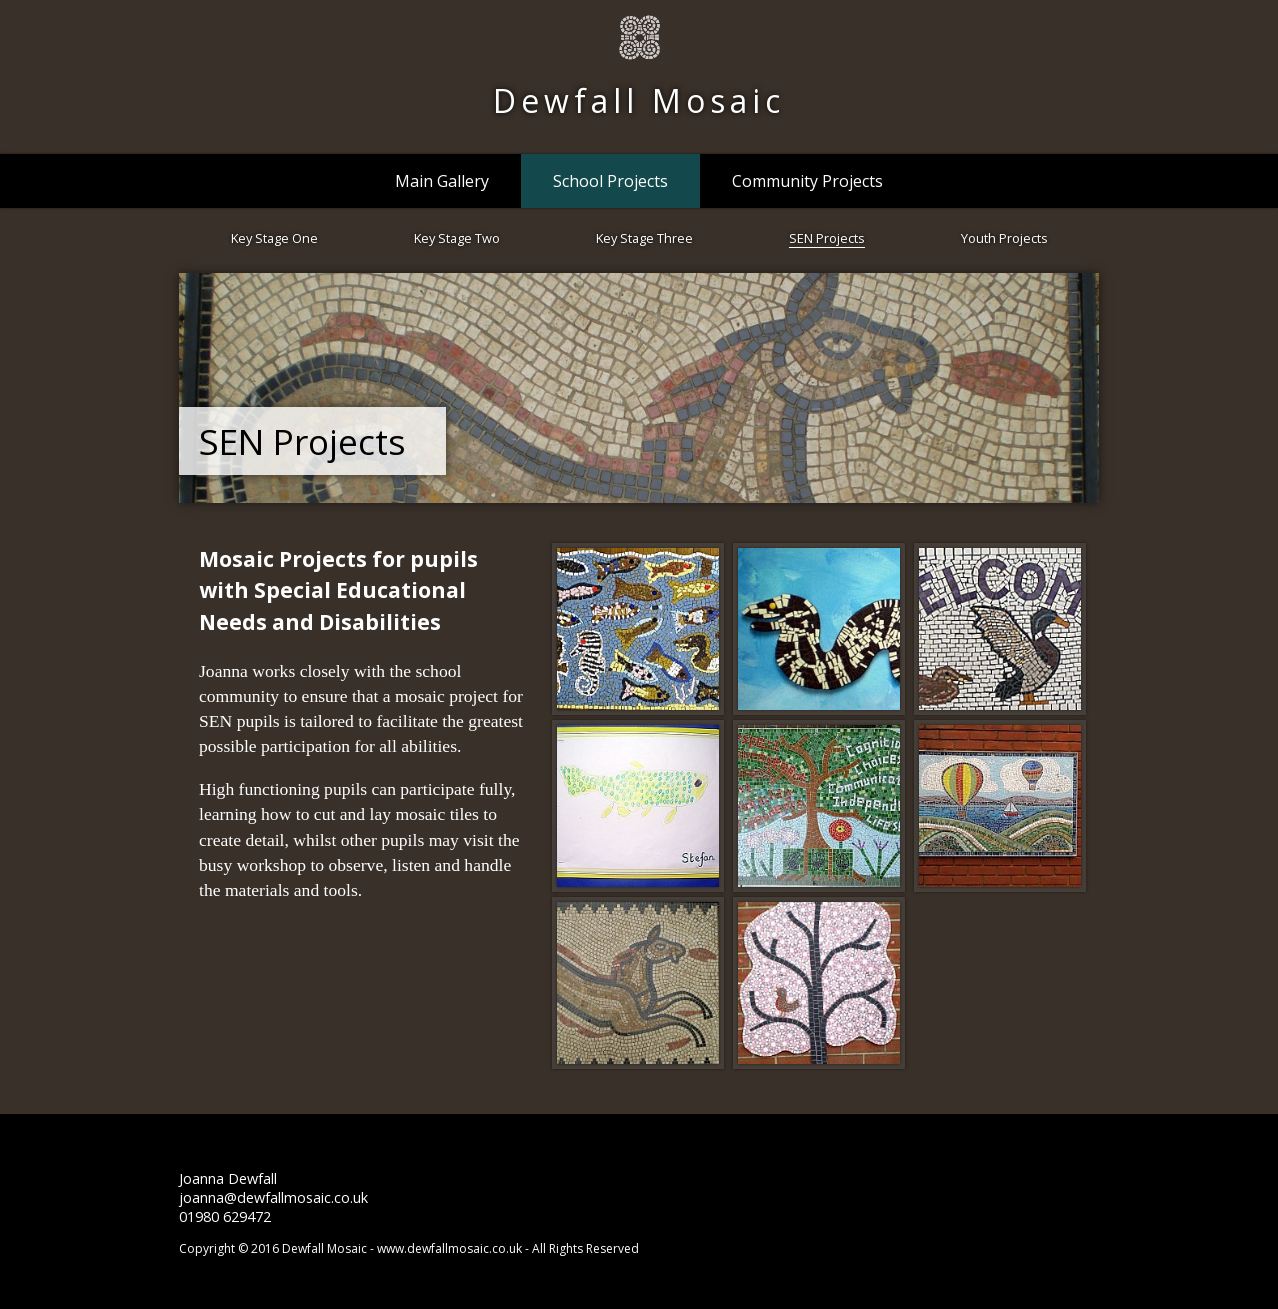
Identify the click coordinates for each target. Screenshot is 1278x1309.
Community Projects (807, 181)
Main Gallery (442, 181)
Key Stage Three (644, 238)
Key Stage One (274, 238)
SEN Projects (827, 238)
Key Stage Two (457, 238)
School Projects (610, 181)
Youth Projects (1004, 238)
